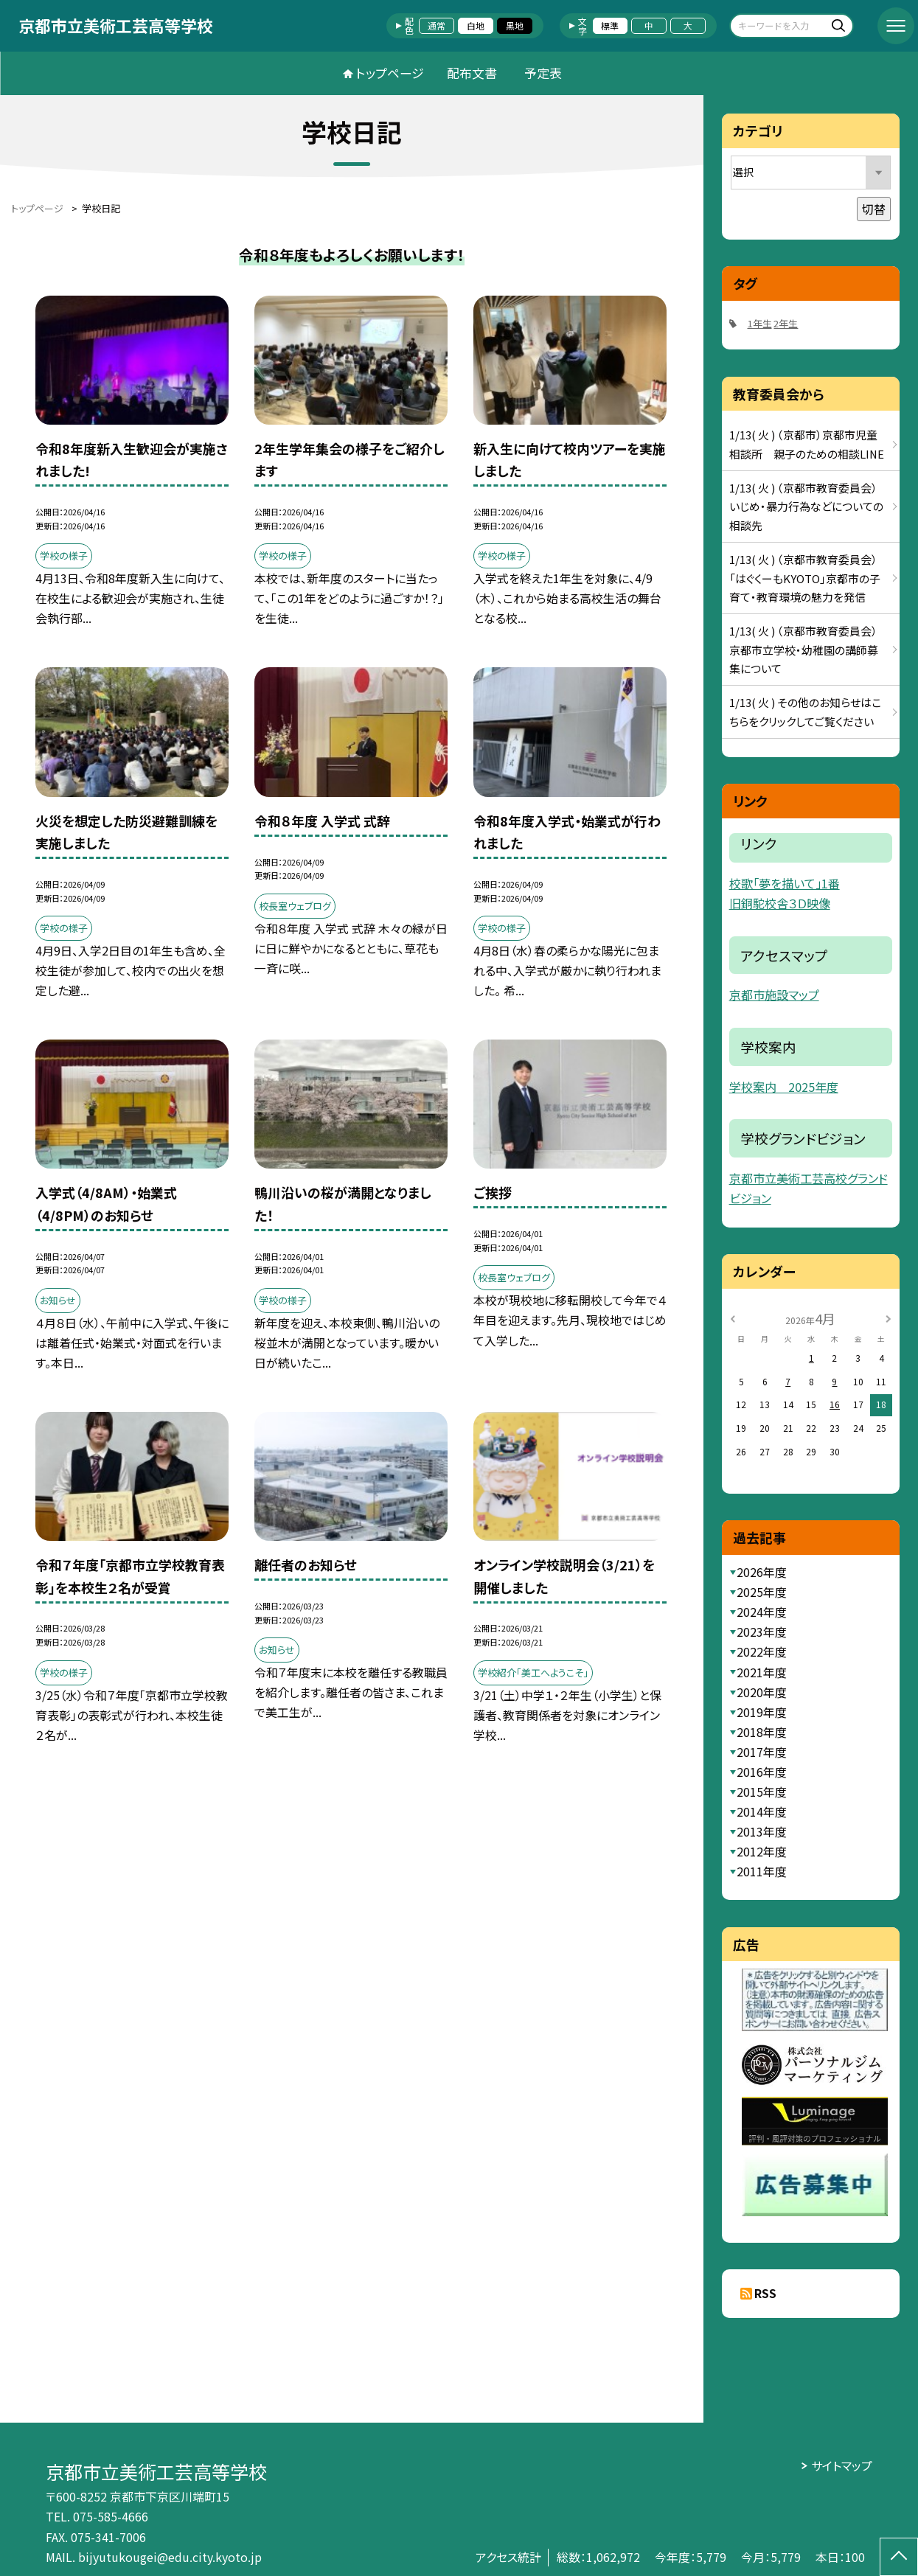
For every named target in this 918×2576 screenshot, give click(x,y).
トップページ (390, 72)
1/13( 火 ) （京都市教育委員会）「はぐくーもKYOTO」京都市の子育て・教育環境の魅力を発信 (804, 578)
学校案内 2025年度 (783, 1087)
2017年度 (762, 1752)
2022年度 (762, 1651)
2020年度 (762, 1692)
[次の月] (888, 1318)
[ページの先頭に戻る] (898, 2556)
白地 (475, 25)
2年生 (785, 323)
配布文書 (472, 72)
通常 (436, 25)
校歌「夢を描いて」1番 (784, 883)
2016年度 (762, 1772)
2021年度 (762, 1672)
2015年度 (762, 1791)
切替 (874, 209)
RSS (765, 2293)
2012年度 (762, 1851)
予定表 (543, 72)
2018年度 (762, 1732)
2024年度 (762, 1612)
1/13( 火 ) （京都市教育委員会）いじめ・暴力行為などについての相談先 (806, 506)
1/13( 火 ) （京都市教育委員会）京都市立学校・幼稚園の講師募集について (803, 649)
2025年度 (762, 1592)
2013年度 (762, 1831)
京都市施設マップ (774, 994)
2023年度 (762, 1631)
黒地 (515, 25)
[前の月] (733, 1318)
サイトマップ (841, 2465)
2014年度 (762, 1811)
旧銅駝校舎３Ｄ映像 (779, 903)
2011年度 (762, 1871)
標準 (610, 25)
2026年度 (762, 1572)
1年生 (760, 323)
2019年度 (762, 1712)
